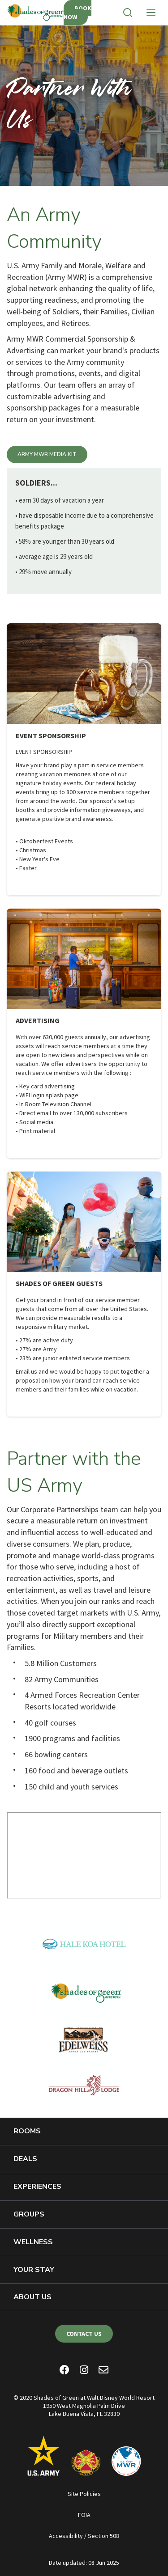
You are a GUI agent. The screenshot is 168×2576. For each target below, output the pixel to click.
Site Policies (84, 2494)
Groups (28, 2214)
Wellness (33, 2242)
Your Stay (33, 2270)
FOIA (84, 2515)
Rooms (27, 2131)
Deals (25, 2159)
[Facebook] (64, 2371)
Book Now (77, 12)
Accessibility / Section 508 (84, 2536)
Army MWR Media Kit (47, 454)
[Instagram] (84, 2371)
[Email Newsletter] (103, 2371)
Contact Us (84, 2334)
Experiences (37, 2186)
